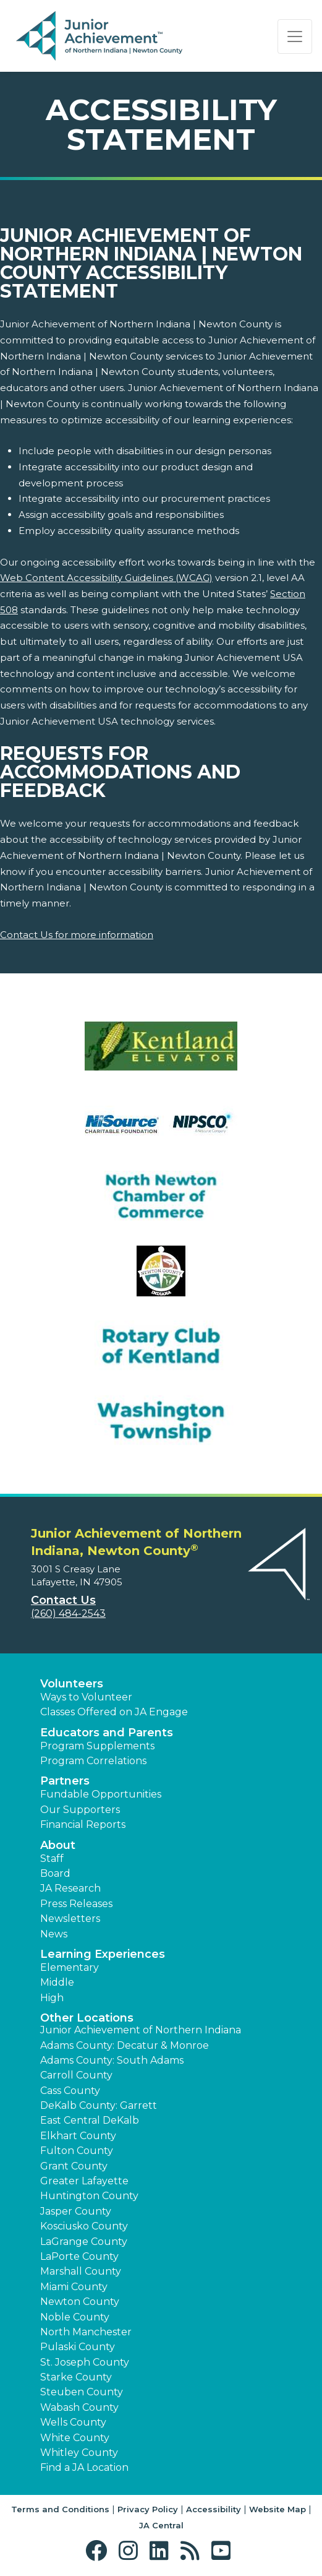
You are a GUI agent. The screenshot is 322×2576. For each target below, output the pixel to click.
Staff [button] (52, 1858)
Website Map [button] (277, 2509)
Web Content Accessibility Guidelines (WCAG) (106, 578)
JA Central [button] (161, 2525)
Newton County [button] (79, 2301)
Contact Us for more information (76, 935)
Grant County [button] (74, 2166)
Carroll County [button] (76, 2075)
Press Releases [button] (76, 1904)
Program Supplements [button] (97, 1746)
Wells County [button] (73, 2422)
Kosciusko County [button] (84, 2226)
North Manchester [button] (86, 2332)
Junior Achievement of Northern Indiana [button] (140, 2030)
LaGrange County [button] (83, 2241)
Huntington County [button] (89, 2196)
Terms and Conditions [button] (60, 2509)
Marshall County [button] (80, 2271)
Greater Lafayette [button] (84, 2181)
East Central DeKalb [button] (89, 2120)
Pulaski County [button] (77, 2347)
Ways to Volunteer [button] (86, 1697)
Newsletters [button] (70, 1918)
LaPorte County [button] (79, 2256)
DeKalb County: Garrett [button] (98, 2105)
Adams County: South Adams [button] (112, 2060)
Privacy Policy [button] (147, 2509)
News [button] (53, 1934)
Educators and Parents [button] (106, 1732)
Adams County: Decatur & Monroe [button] (124, 2045)
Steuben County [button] (81, 2392)
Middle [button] (57, 1982)
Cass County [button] (70, 2090)
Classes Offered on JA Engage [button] (114, 1712)
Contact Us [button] (63, 1600)
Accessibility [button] (213, 2509)
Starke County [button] (76, 2377)
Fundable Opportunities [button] (100, 1794)
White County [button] (74, 2438)
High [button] (52, 1998)
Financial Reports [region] (82, 1824)
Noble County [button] (74, 2317)
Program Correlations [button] (93, 1761)
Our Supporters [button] (80, 1810)
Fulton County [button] (76, 2150)
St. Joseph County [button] (84, 2362)
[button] (99, 2551)
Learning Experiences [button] (102, 1954)
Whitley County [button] (79, 2452)
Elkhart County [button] (78, 2136)
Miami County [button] (74, 2287)
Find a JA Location (84, 2467)
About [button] (57, 1845)
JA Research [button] (70, 1888)
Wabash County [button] (79, 2407)
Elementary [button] (69, 1967)
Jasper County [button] (75, 2211)
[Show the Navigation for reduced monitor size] (295, 36)
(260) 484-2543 (68, 1613)
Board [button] (55, 1873)
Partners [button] (65, 1780)
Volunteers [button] (71, 1683)
